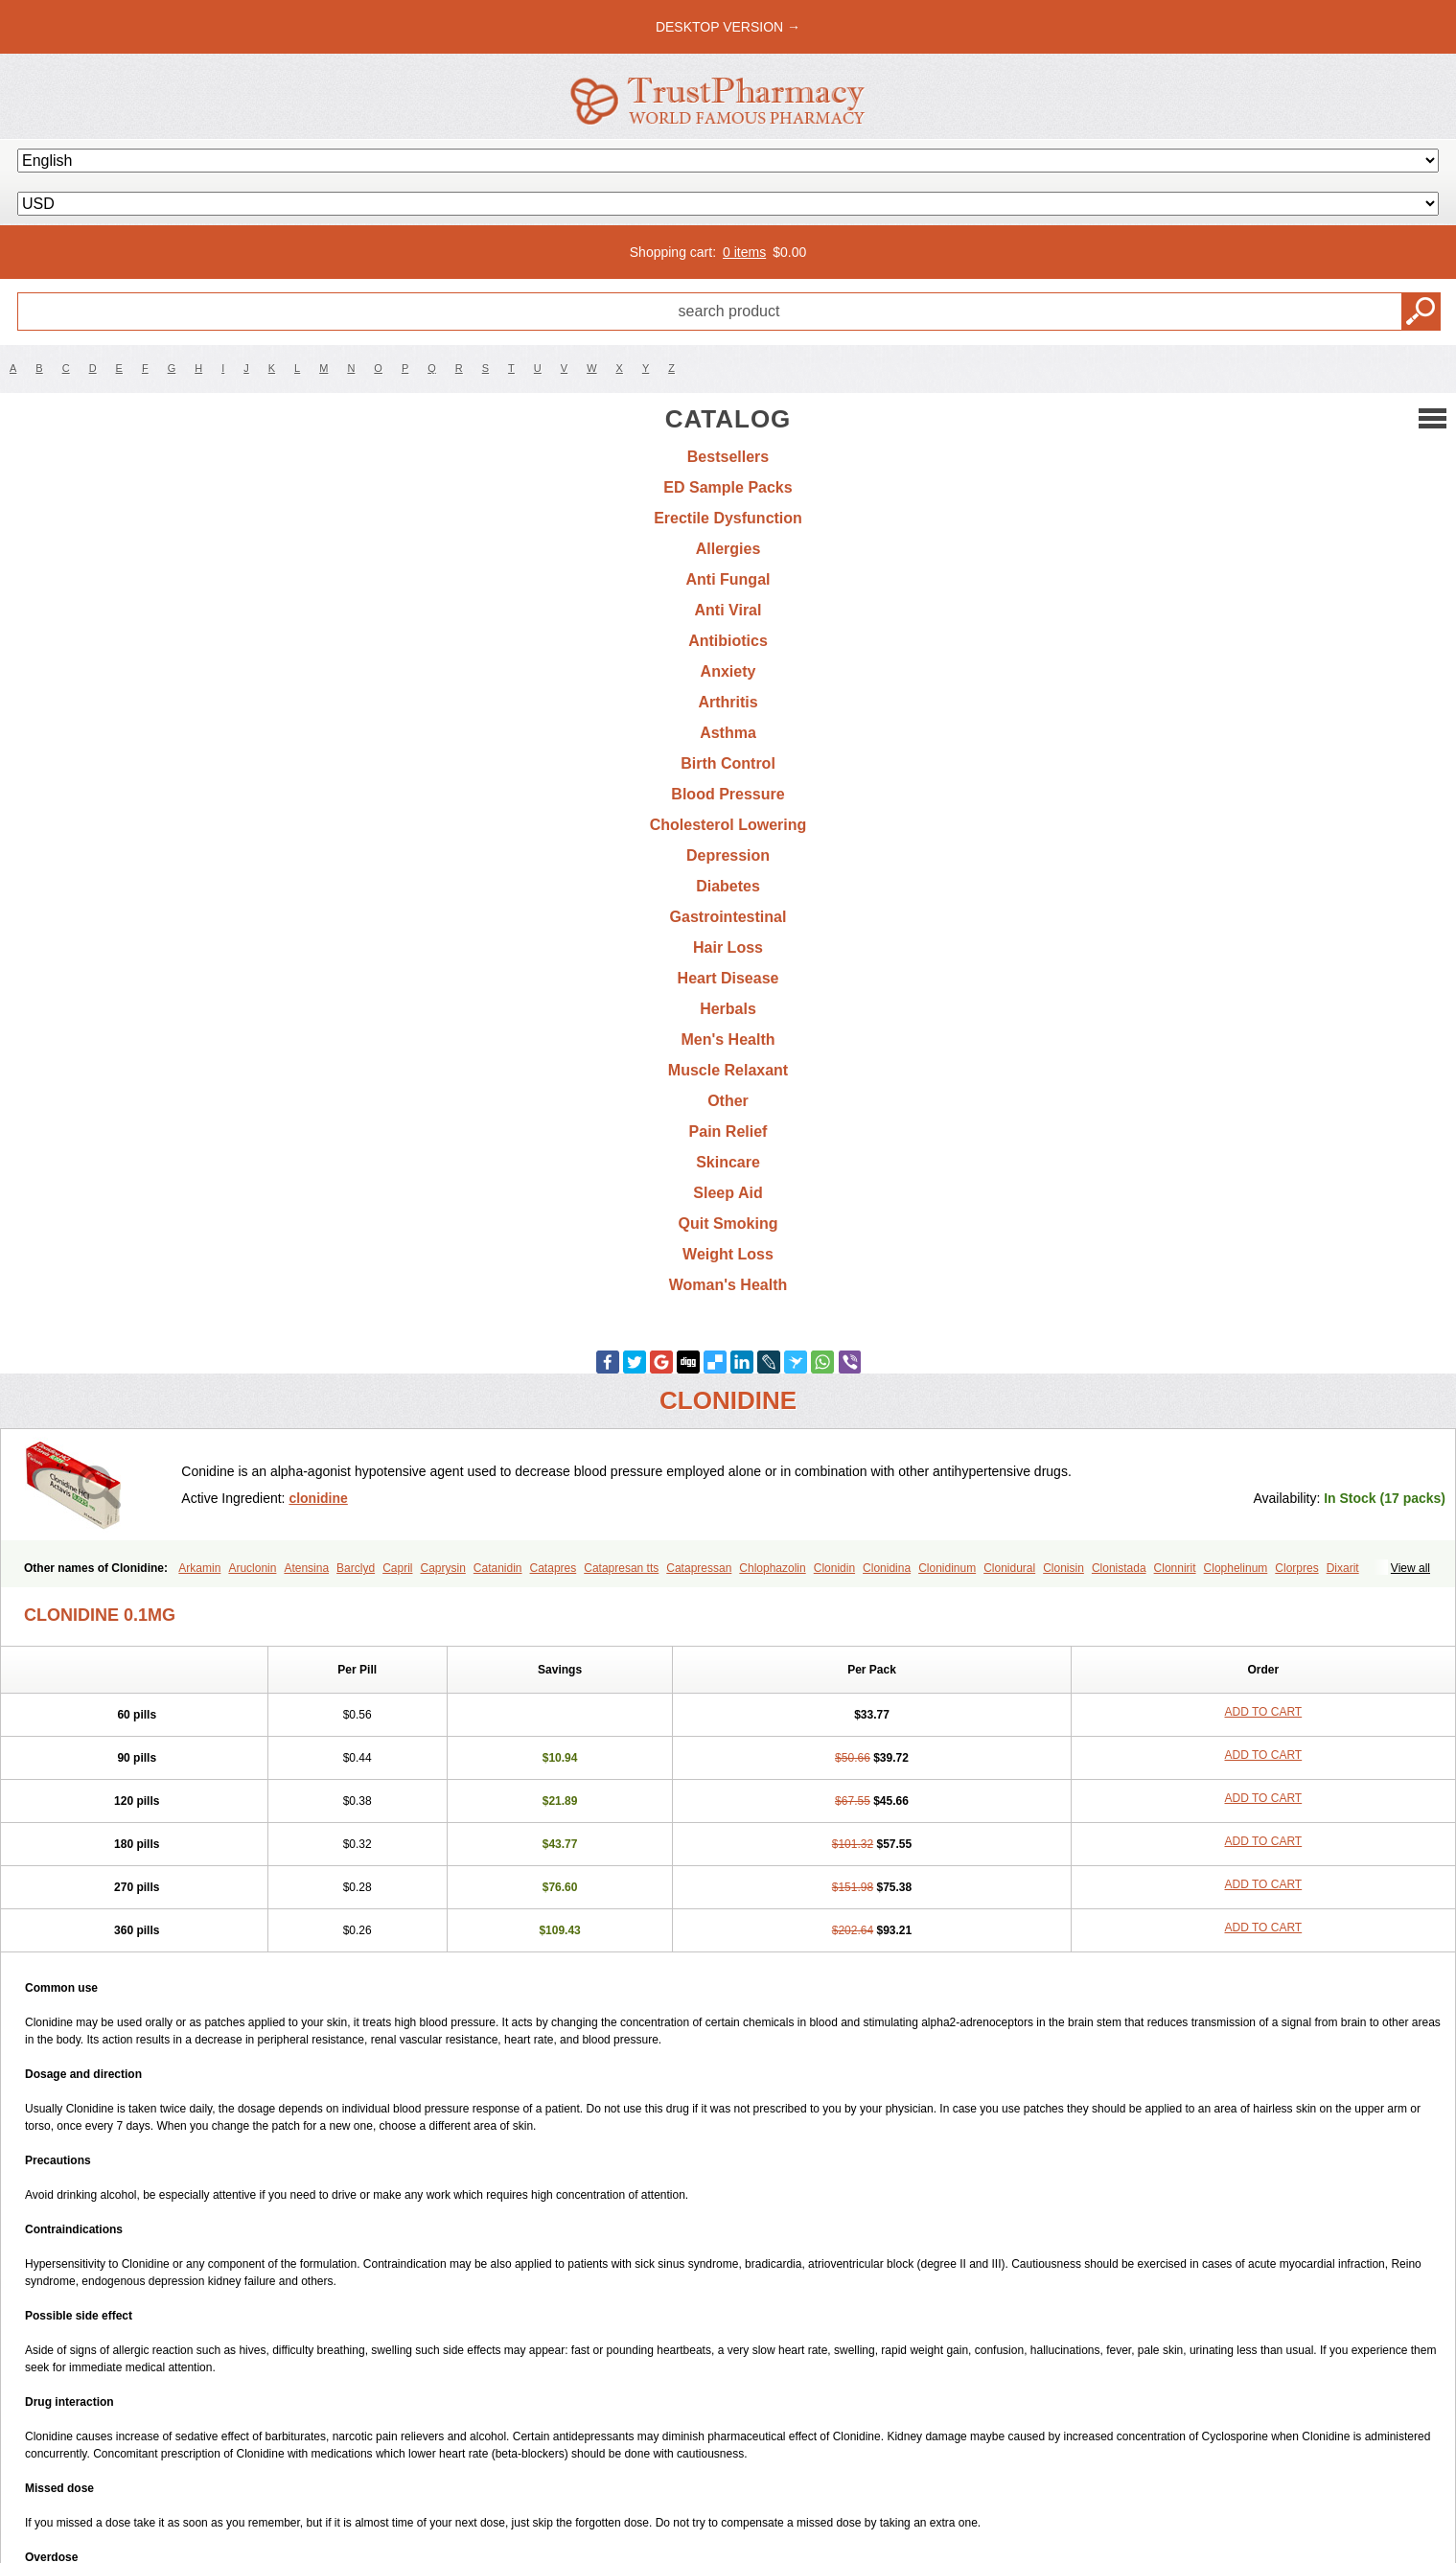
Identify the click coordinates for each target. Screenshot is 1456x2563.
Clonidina (887, 1568)
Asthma (728, 733)
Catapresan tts (621, 1568)
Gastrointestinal (728, 917)
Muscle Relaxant (728, 1070)
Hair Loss (728, 947)
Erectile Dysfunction (728, 518)
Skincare (728, 1162)
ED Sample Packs (727, 487)
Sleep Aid (727, 1193)
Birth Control (728, 763)
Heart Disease (728, 978)
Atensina (306, 1568)
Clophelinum (1236, 1568)
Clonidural (1009, 1568)
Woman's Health (728, 1285)
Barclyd (355, 1568)
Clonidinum (947, 1568)
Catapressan (698, 1568)
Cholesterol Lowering (728, 825)
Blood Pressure (727, 794)
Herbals (728, 1009)
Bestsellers (728, 457)
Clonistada (1119, 1568)
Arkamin (199, 1568)
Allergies (728, 549)
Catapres (553, 1568)
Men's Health (727, 1039)
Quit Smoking (728, 1223)
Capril (397, 1568)
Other (728, 1101)
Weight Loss (728, 1254)
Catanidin (498, 1568)
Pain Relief (728, 1131)
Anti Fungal (728, 579)
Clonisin (1063, 1568)
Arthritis (727, 702)
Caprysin (442, 1568)
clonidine (318, 1498)
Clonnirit (1175, 1568)
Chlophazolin (772, 1568)
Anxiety (728, 671)
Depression (728, 855)
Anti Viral (728, 610)
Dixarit (1343, 1568)
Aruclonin (252, 1568)
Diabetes (728, 886)
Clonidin (834, 1568)
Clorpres (1296, 1568)
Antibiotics (728, 641)
